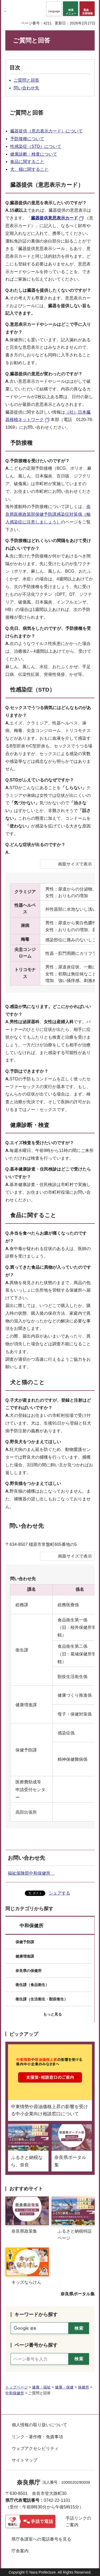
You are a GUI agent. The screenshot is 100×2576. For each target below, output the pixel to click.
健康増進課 (24, 1956)
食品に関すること (27, 161)
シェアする (59, 1893)
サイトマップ (24, 2460)
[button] (54, 8)
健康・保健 (64, 2387)
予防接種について (27, 138)
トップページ (16, 2387)
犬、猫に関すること (29, 169)
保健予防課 (24, 1942)
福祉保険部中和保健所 (31, 1873)
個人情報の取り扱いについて (39, 2425)
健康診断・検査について (33, 154)
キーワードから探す (36, 2314)
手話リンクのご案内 (78, 2521)
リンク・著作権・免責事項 (37, 2436)
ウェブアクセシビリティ (35, 2448)
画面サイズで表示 (75, 864)
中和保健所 (31, 1925)
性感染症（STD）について (35, 146)
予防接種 (21, 443)
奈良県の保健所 (28, 1971)
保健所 (83, 2387)
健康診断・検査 (29, 1125)
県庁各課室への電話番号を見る (41, 2539)
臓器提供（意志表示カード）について (46, 131)
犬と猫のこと (27, 1382)
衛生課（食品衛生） (32, 1985)
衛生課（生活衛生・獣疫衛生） (41, 1999)
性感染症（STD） (32, 689)
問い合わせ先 (26, 88)
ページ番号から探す (36, 2345)
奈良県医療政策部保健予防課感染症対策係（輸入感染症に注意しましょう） (48, 514)
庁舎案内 (20, 2551)
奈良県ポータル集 (78, 2294)
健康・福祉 (41, 2387)
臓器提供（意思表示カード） (46, 185)
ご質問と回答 (26, 80)
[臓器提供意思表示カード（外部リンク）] (58, 218)
